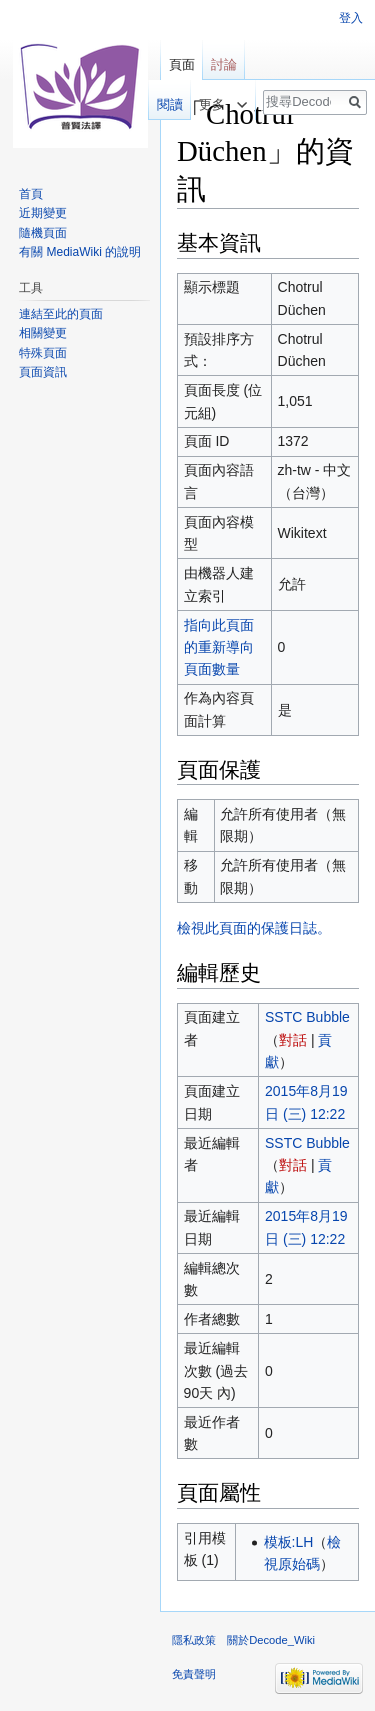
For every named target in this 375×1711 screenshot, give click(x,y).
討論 (224, 64)
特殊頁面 (43, 353)
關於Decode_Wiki (271, 1640)
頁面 (182, 64)
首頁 (31, 194)
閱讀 (160, 104)
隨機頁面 (43, 233)
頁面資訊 (43, 372)
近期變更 (43, 213)
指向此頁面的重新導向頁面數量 (219, 647)
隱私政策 (194, 1640)
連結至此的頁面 (61, 314)
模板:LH (289, 1542)
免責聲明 (194, 1674)
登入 (351, 18)
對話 (293, 1040)
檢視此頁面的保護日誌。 (254, 928)
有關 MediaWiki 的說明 (80, 252)
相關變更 (43, 333)
